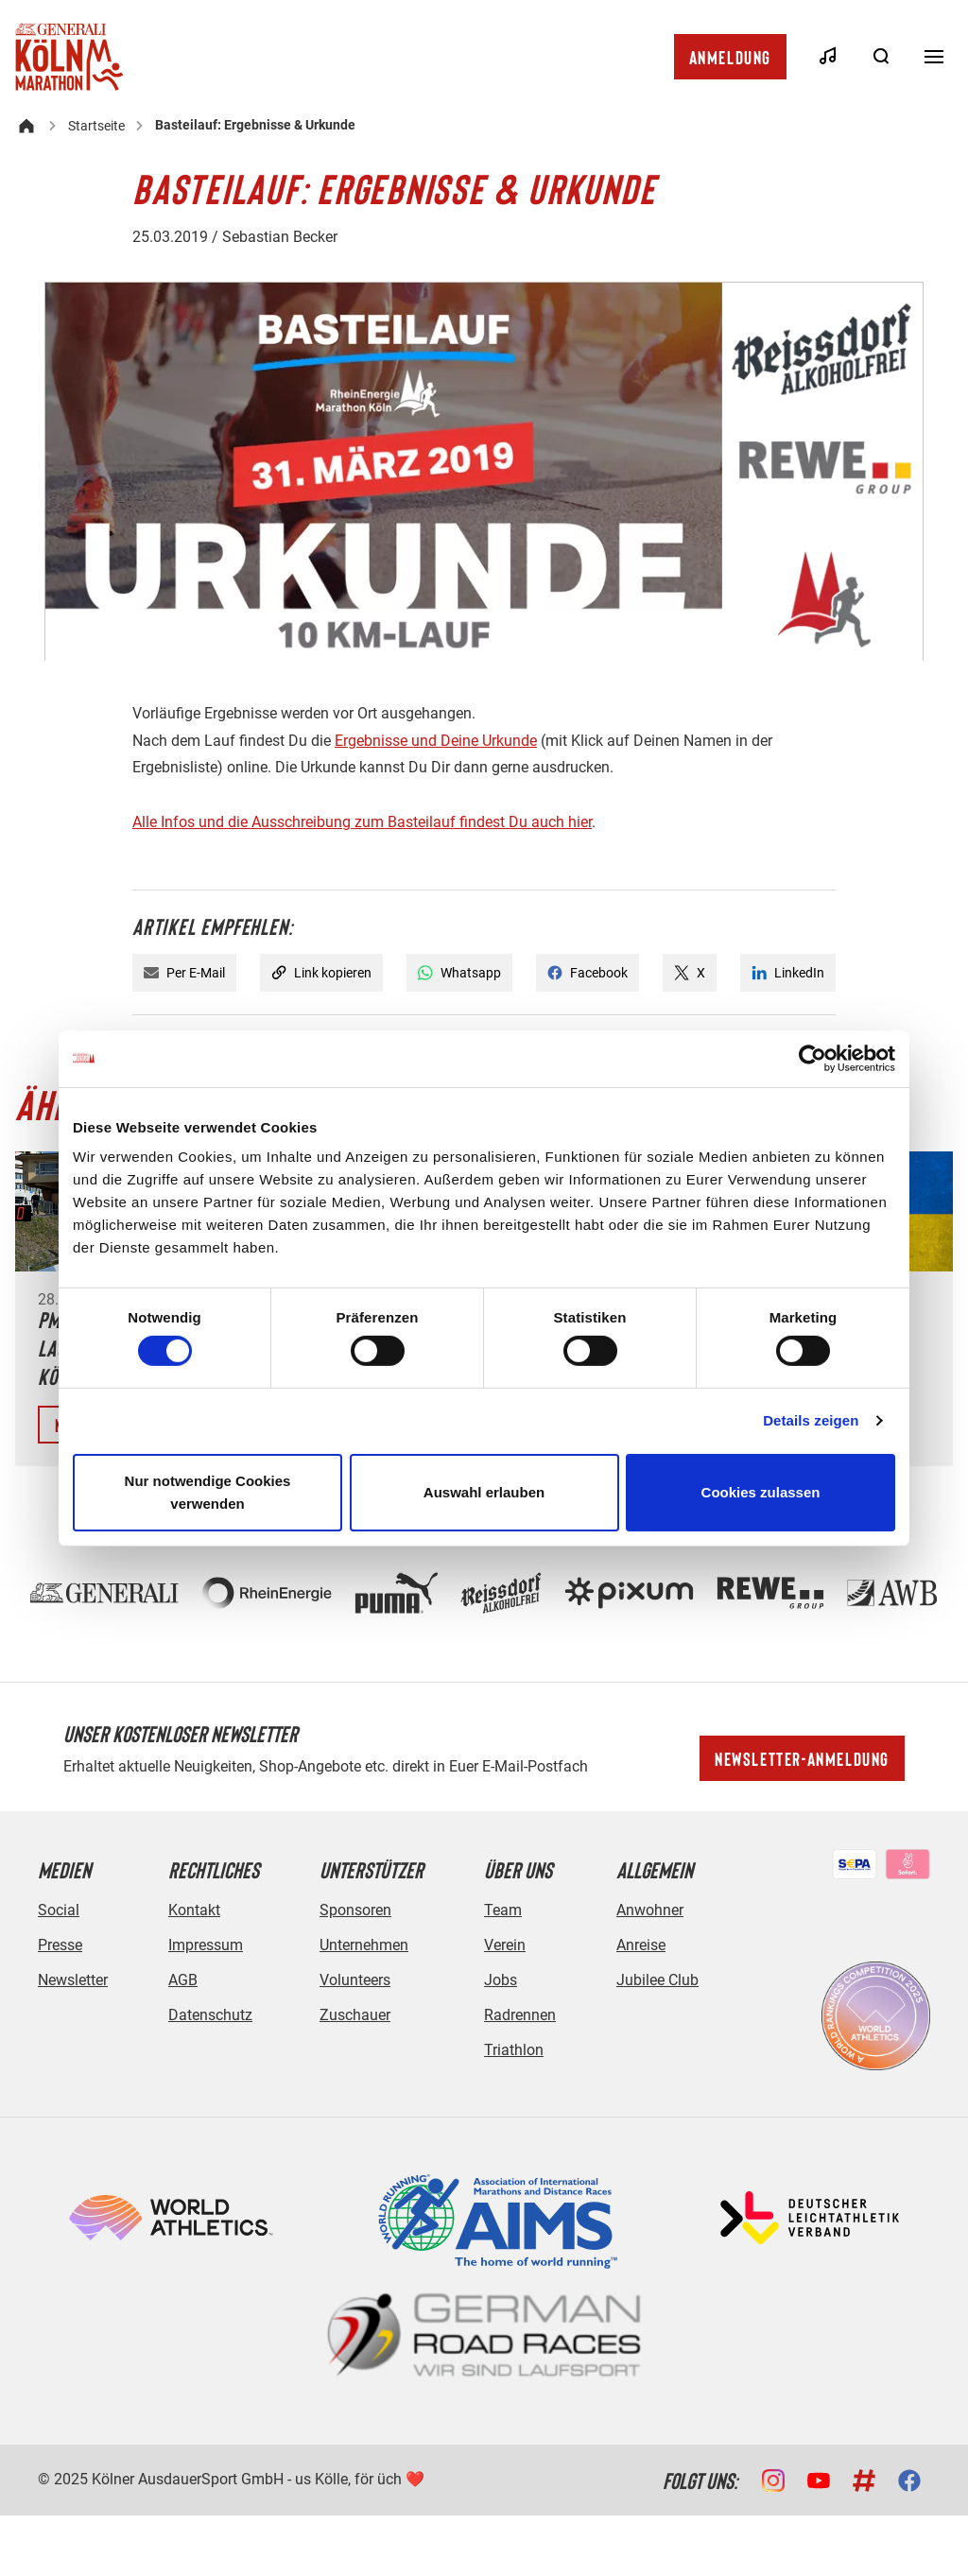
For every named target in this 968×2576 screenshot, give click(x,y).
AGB (183, 1980)
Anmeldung (730, 56)
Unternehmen (364, 1945)
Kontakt (194, 1910)
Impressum (205, 1945)
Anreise (641, 1945)
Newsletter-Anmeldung (802, 1758)
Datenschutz (210, 2015)
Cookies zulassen (761, 1492)
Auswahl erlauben (484, 1492)
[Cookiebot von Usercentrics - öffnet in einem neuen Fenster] (812, 1058)
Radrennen (520, 2015)
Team (503, 1910)
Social (58, 1910)
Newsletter (73, 1980)
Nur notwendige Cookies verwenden (208, 1492)
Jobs (500, 1980)
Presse (60, 1945)
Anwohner (649, 1910)
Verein (505, 1945)
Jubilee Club (657, 1980)
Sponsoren (355, 1910)
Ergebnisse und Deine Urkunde (436, 741)
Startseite (96, 125)
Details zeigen (810, 1420)
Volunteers (355, 1980)
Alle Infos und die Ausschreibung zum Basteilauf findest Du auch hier (362, 822)
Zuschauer (355, 2015)
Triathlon (514, 2050)
